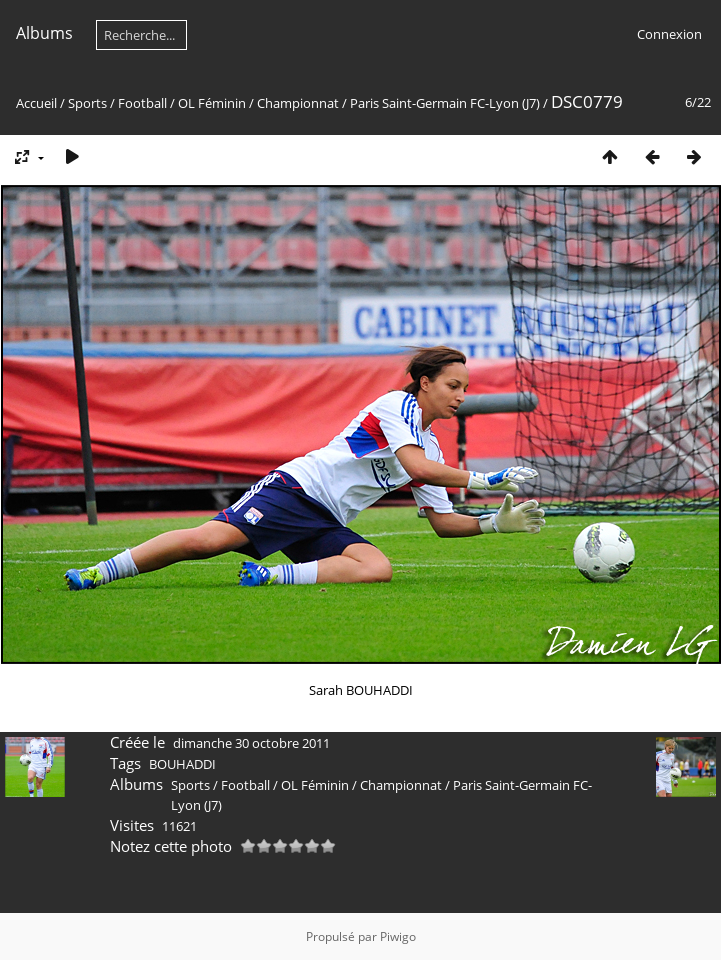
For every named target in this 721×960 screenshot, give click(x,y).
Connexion (669, 34)
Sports (87, 103)
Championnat (298, 103)
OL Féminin (212, 103)
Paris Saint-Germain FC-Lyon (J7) (446, 103)
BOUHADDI (182, 764)
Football (142, 103)
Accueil (36, 103)
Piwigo (398, 936)
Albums (44, 33)
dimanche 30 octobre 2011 (251, 743)
